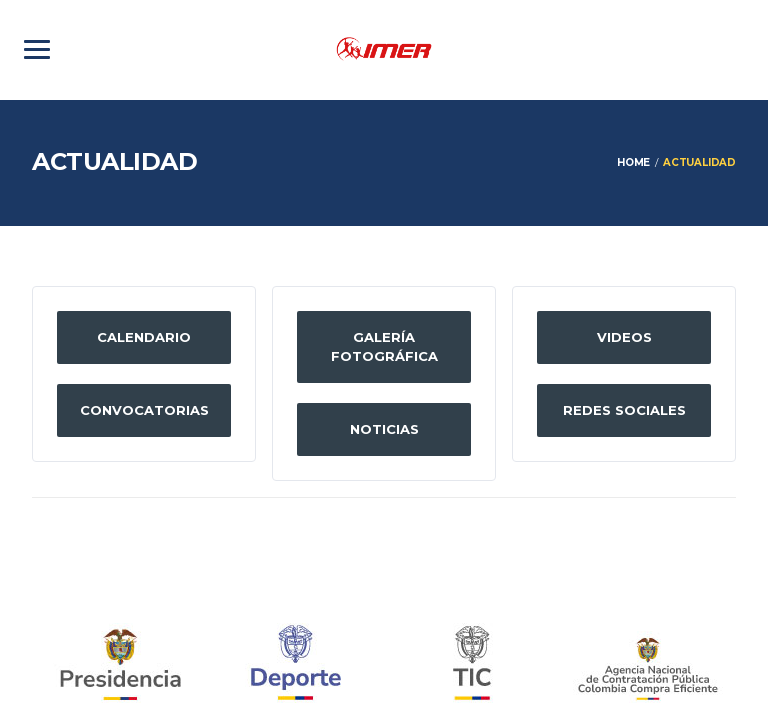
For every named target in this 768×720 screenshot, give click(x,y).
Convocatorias (144, 410)
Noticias (384, 429)
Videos (624, 337)
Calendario (144, 337)
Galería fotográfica (384, 346)
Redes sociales (624, 410)
